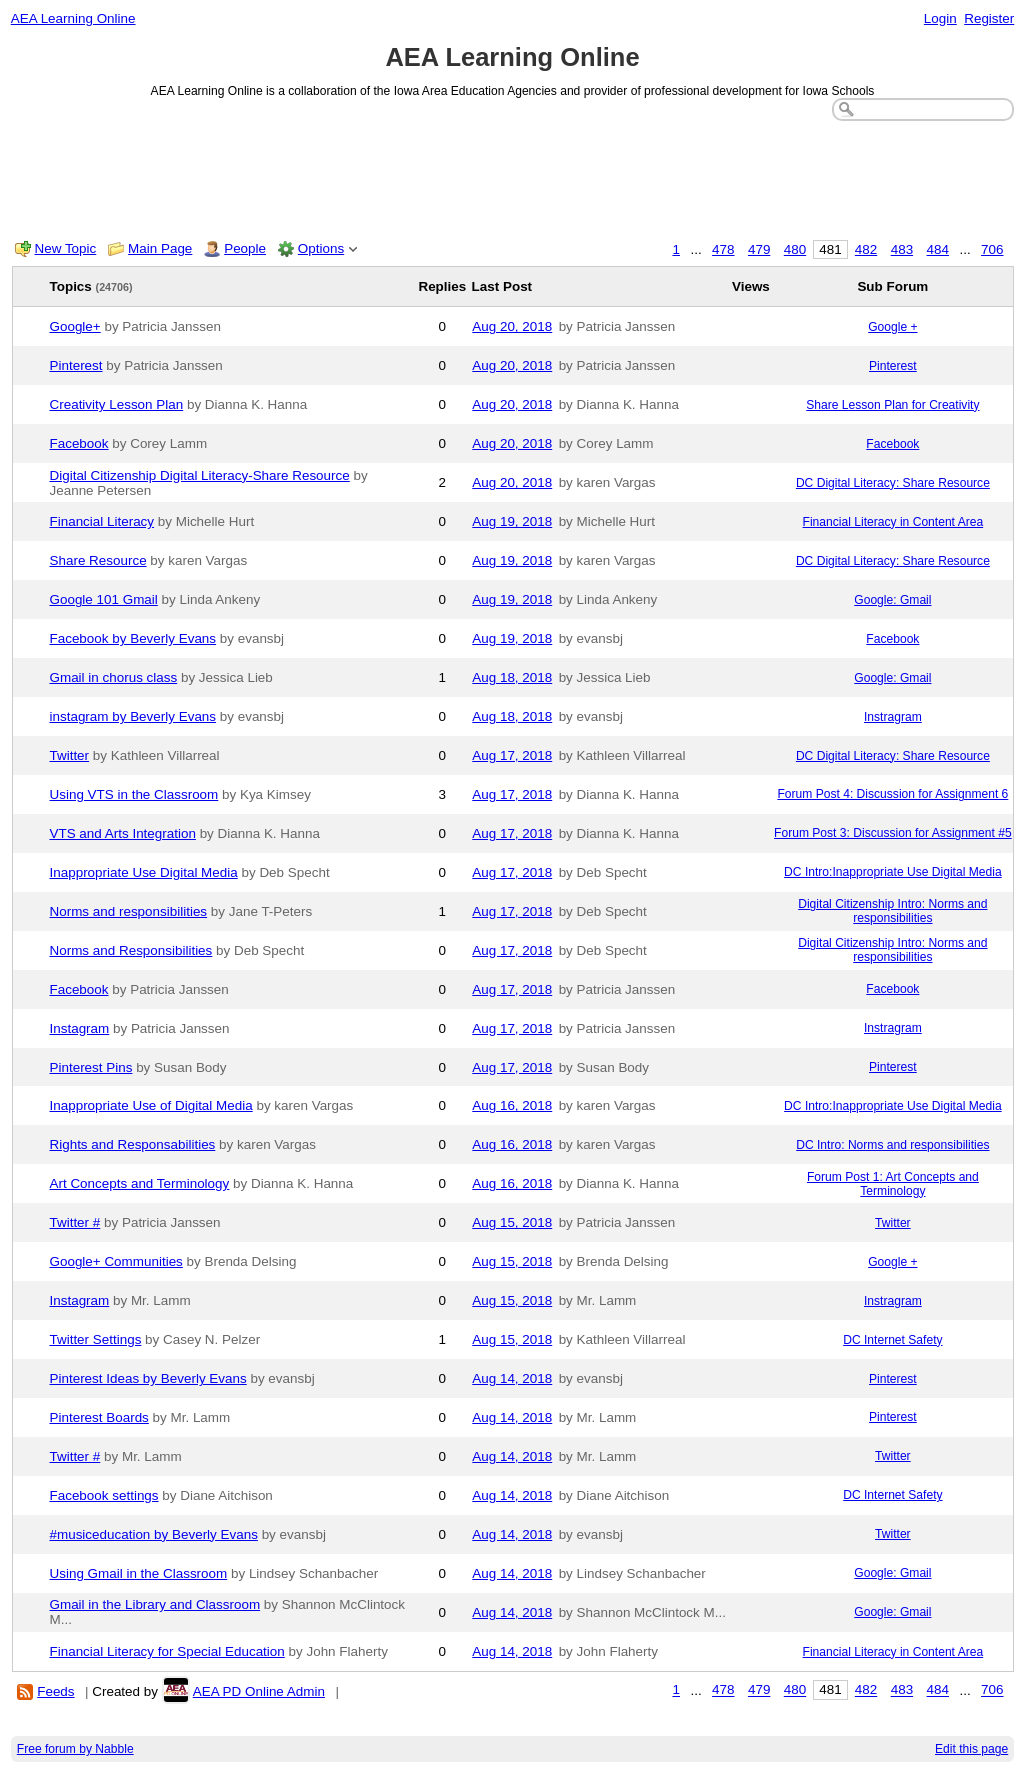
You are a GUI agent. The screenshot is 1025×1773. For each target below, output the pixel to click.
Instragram (893, 717)
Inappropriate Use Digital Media (144, 872)
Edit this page (971, 1749)
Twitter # (75, 1222)
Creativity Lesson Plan (117, 404)
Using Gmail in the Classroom (139, 1573)
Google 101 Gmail (104, 599)
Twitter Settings (96, 1339)
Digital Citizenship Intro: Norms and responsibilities (892, 911)
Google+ (75, 326)
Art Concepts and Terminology (140, 1183)
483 (902, 249)
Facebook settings (104, 1495)
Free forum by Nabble (75, 1749)
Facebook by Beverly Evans (133, 638)
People (245, 248)
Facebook (79, 443)
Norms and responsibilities (129, 911)
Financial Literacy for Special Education (167, 1651)
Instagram (80, 1028)
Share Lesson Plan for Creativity (892, 405)
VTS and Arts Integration (123, 833)
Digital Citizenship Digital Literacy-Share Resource (200, 475)
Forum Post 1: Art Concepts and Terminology (893, 1184)
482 (866, 249)
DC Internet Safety (892, 1340)
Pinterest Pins (91, 1067)
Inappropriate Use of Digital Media (151, 1105)
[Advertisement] (513, 176)
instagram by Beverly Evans (133, 716)
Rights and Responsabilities (133, 1144)
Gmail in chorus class (114, 677)
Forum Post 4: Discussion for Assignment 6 (892, 794)
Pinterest (76, 365)
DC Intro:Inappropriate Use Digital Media (893, 872)
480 (795, 249)
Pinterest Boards (99, 1417)
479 (759, 249)
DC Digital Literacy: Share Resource (893, 483)
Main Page (160, 248)
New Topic (66, 248)
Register (989, 18)
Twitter (70, 755)
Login (940, 18)
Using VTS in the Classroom (134, 794)
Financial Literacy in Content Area (893, 522)
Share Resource (98, 560)
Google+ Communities (116, 1261)
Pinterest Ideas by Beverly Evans (148, 1378)
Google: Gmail (892, 600)
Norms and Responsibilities (131, 950)
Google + (892, 327)
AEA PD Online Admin (259, 1691)
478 (723, 249)
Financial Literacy (102, 521)
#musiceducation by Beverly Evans (154, 1534)
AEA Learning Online (73, 18)
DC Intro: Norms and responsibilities (892, 1145)
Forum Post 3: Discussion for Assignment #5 (893, 833)
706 (992, 249)
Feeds (55, 1691)
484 (938, 249)
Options (321, 248)
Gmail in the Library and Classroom (155, 1604)
